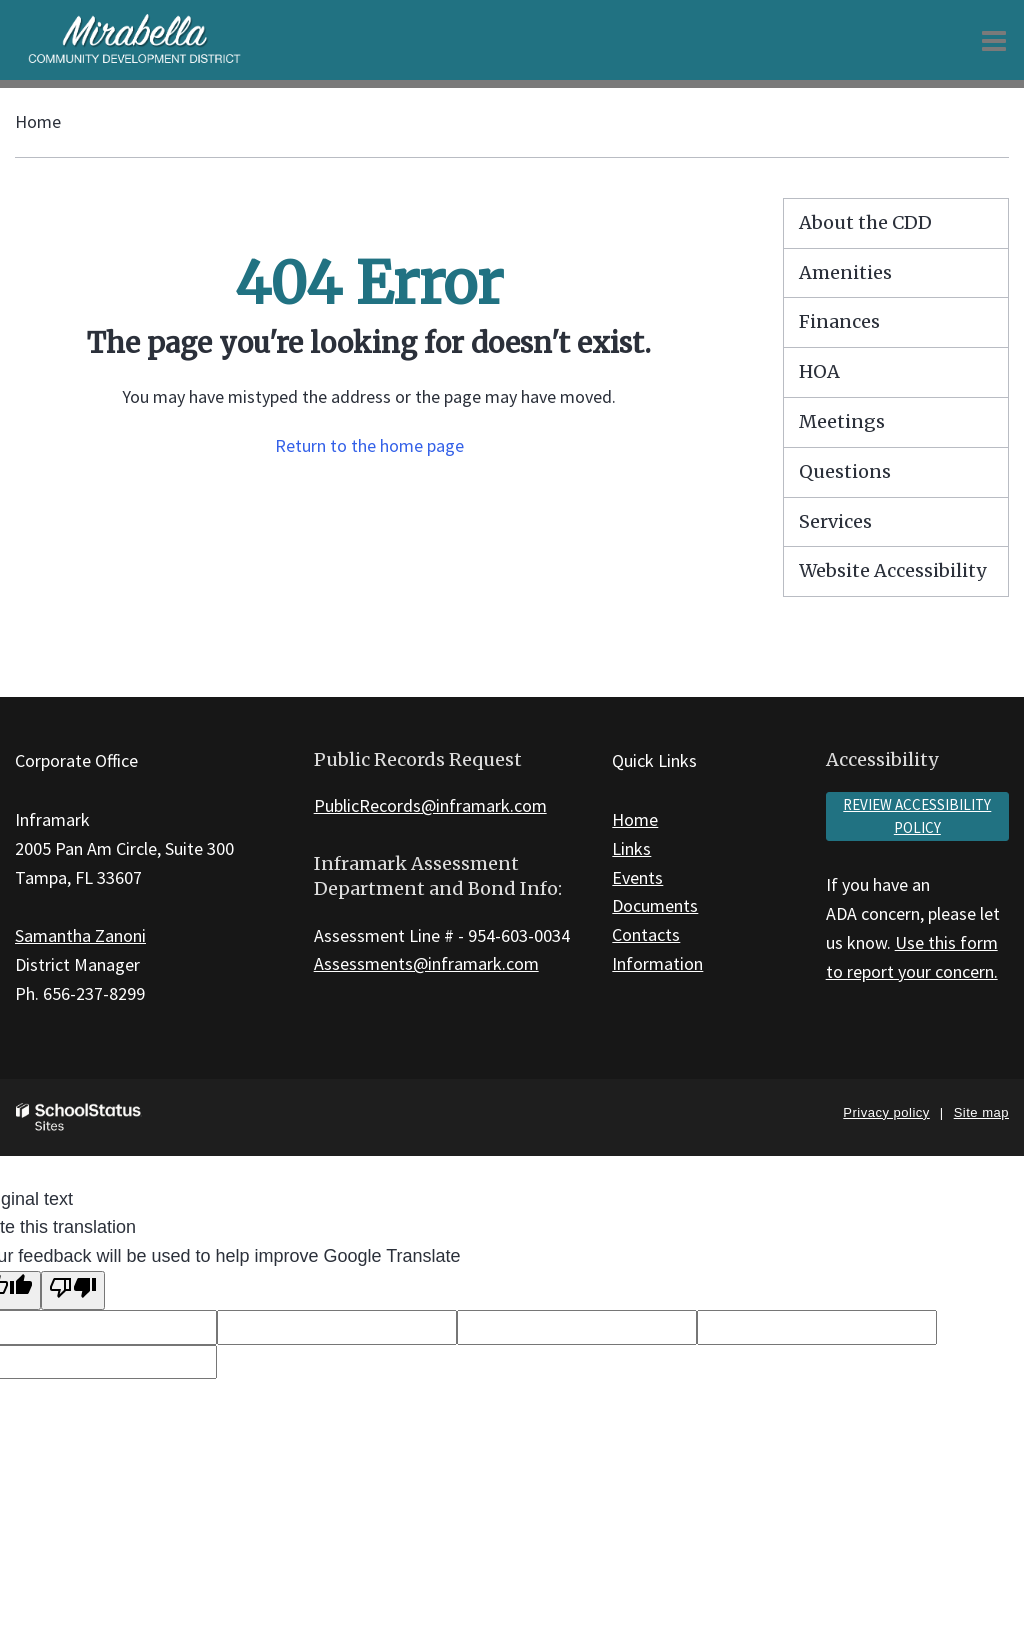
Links (631, 848)
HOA (819, 371)
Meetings (842, 421)
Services (835, 521)
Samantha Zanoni (80, 935)
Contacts (646, 934)
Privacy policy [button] (886, 1112)
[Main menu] (994, 40)
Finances (839, 321)
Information (657, 963)
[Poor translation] (73, 1290)
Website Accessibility (892, 570)
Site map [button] (981, 1112)
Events (637, 877)
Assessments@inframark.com (426, 963)
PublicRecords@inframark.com (430, 805)
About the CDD (865, 222)
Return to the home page (369, 445)
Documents (655, 905)
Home (38, 121)
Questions (845, 471)
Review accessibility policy (917, 816)
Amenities (845, 272)
